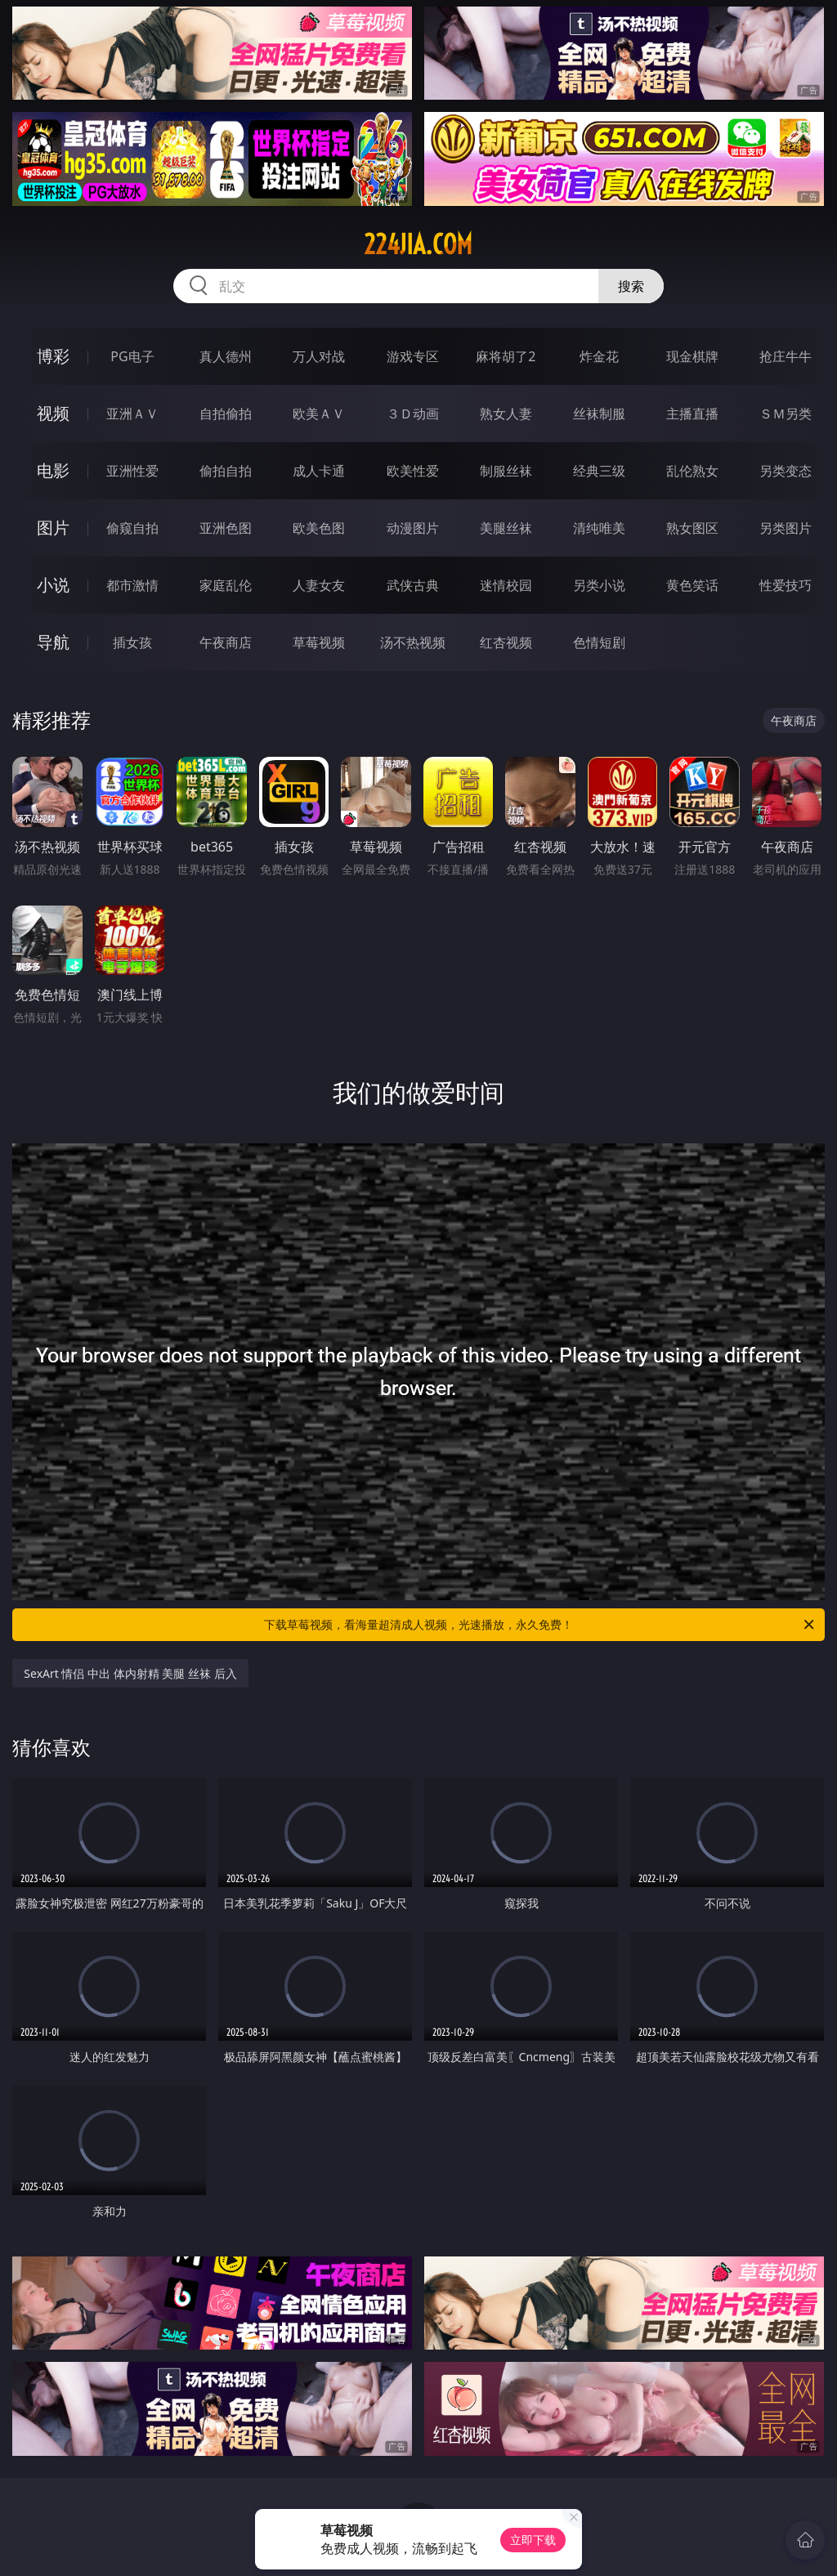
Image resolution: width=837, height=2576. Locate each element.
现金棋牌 (692, 356)
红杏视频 (506, 642)
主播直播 (692, 414)
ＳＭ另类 (785, 414)
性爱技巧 (785, 585)
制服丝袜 (506, 471)
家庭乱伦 (225, 585)
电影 (53, 470)
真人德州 (225, 356)
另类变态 (785, 471)
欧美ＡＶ (319, 414)
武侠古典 (413, 585)
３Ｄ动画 (413, 414)
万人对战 (319, 356)
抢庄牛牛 (785, 356)
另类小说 (599, 585)
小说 (53, 585)
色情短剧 (599, 642)
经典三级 (599, 471)
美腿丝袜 (506, 528)
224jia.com (418, 244)
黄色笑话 (692, 585)
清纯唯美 (599, 528)
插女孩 (132, 642)
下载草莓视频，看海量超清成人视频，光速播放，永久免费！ (540, 1625)
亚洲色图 (225, 528)
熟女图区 (692, 528)
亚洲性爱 (132, 471)
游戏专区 (413, 356)
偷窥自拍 (132, 528)
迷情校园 (506, 585)
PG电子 (132, 356)
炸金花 (599, 356)
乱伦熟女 (692, 471)
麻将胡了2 (505, 356)
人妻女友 (319, 585)
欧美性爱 (413, 471)
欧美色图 (319, 528)
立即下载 (533, 2539)
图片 (53, 528)
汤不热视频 (412, 642)
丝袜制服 (599, 414)
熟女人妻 (506, 414)
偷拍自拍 (225, 471)
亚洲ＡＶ (132, 414)
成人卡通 (319, 471)
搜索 (631, 286)
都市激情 (132, 585)
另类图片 (785, 528)
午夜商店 (225, 642)
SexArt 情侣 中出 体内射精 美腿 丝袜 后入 (130, 1673)
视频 (53, 413)
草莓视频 (319, 642)
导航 (53, 642)
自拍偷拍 (225, 414)
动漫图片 (413, 528)
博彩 (53, 356)
